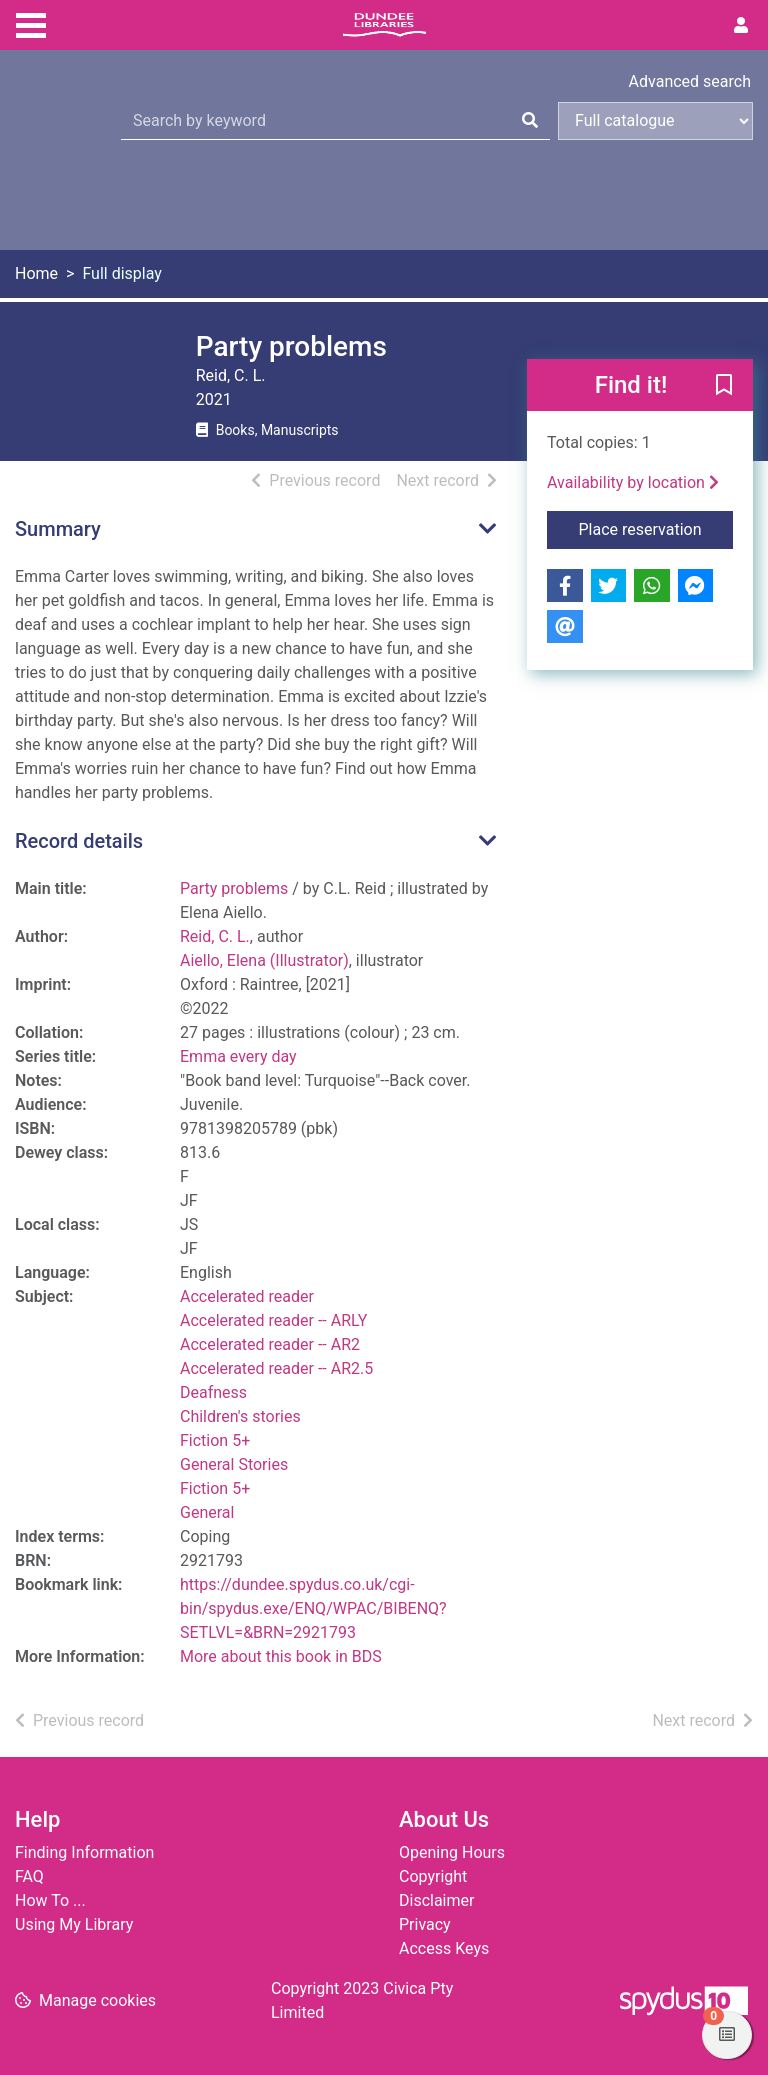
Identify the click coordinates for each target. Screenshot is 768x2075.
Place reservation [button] (656, 528)
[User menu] (741, 26)
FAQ (29, 1876)
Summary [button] (58, 529)
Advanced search (690, 81)
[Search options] (655, 121)
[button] (724, 386)
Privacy (425, 1924)
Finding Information (84, 1852)
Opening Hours (452, 1852)
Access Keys (444, 1948)
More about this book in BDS (281, 1656)
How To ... (50, 1900)
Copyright (433, 1876)
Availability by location (633, 482)
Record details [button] (79, 841)
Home (36, 273)
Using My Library (74, 1924)
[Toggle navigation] (31, 23)
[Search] (530, 121)
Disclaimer (436, 1900)
